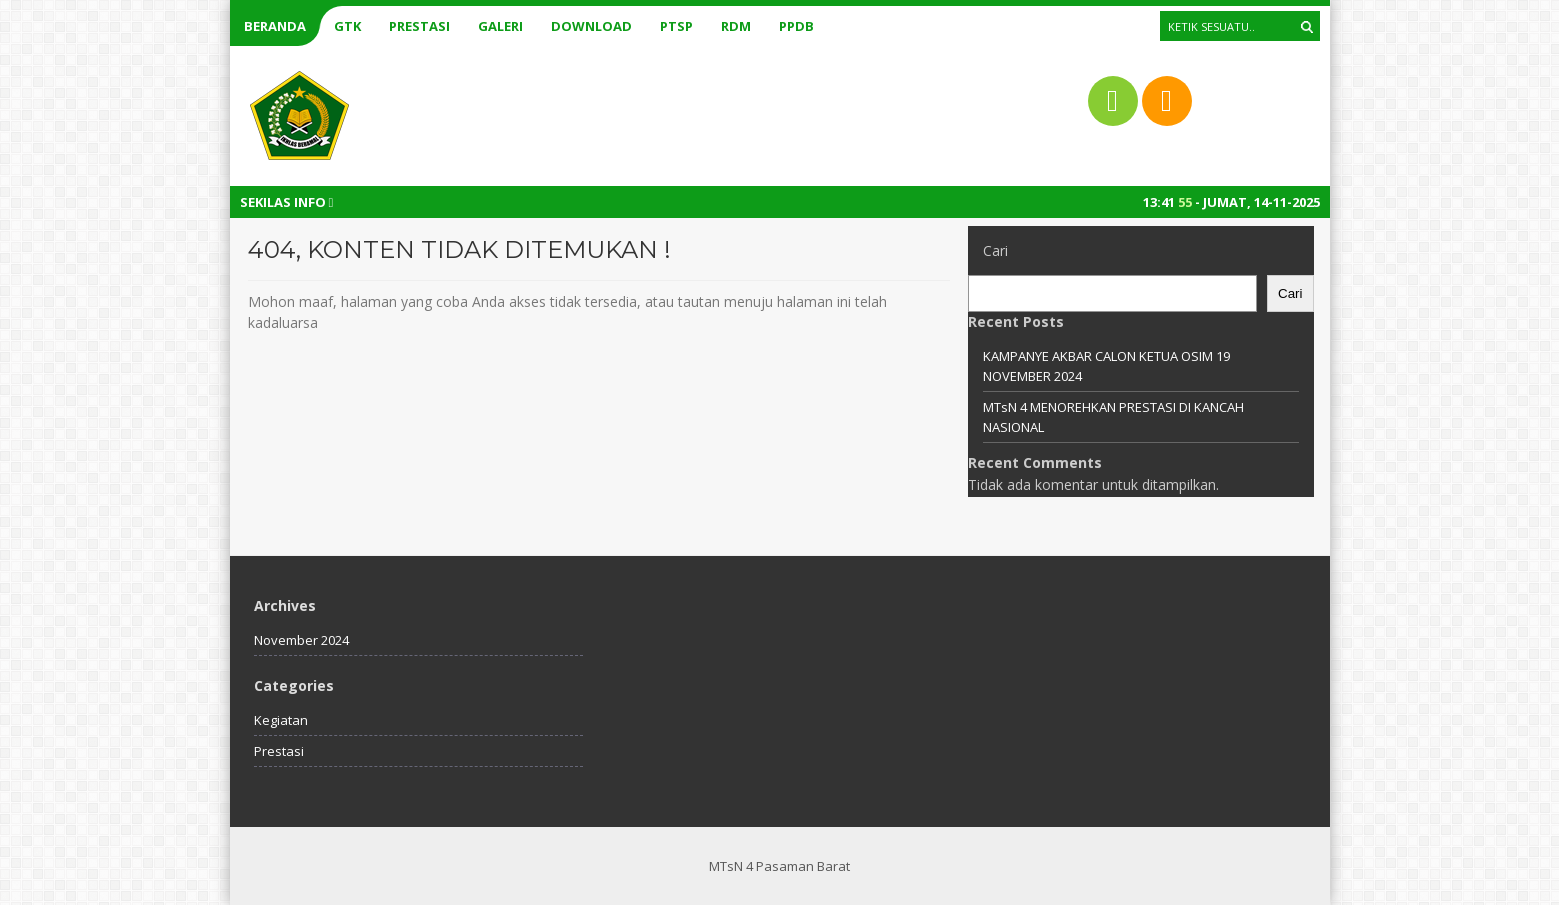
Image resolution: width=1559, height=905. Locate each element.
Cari (995, 250)
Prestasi (419, 26)
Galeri (500, 26)
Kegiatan (281, 720)
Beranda (275, 26)
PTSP (676, 26)
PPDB (796, 26)
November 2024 (301, 640)
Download (591, 26)
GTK (347, 26)
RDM (736, 26)
